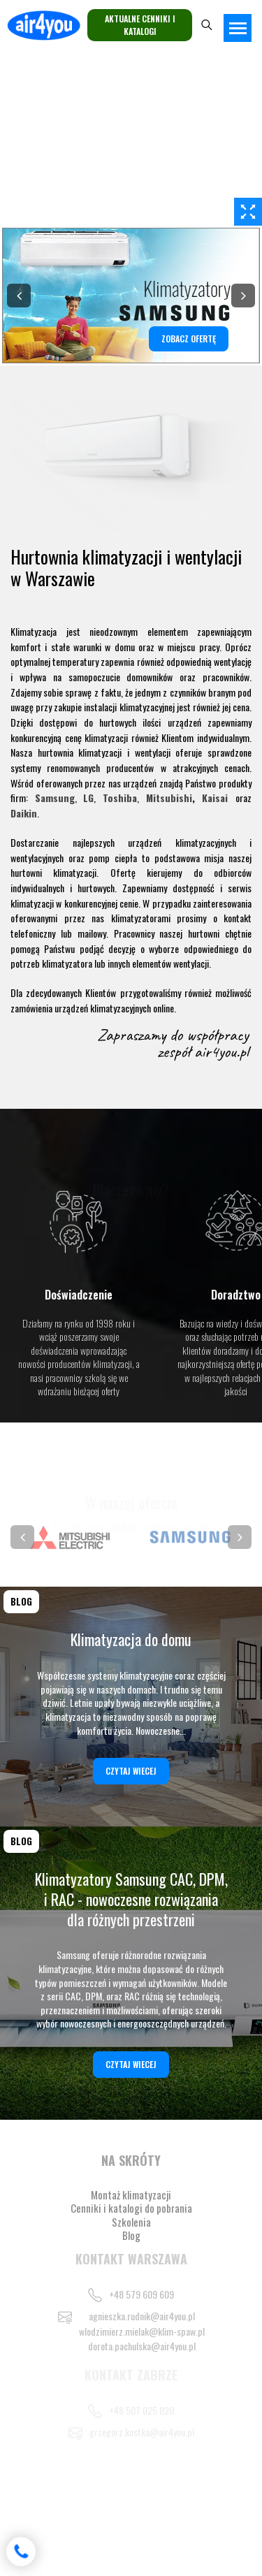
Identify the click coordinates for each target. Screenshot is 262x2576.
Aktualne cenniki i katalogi (140, 25)
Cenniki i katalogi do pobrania (131, 2207)
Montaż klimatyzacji (131, 2194)
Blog (131, 2235)
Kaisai (215, 797)
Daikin (23, 813)
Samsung (55, 797)
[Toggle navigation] (238, 28)
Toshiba (120, 797)
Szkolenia (131, 2221)
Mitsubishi (169, 797)
